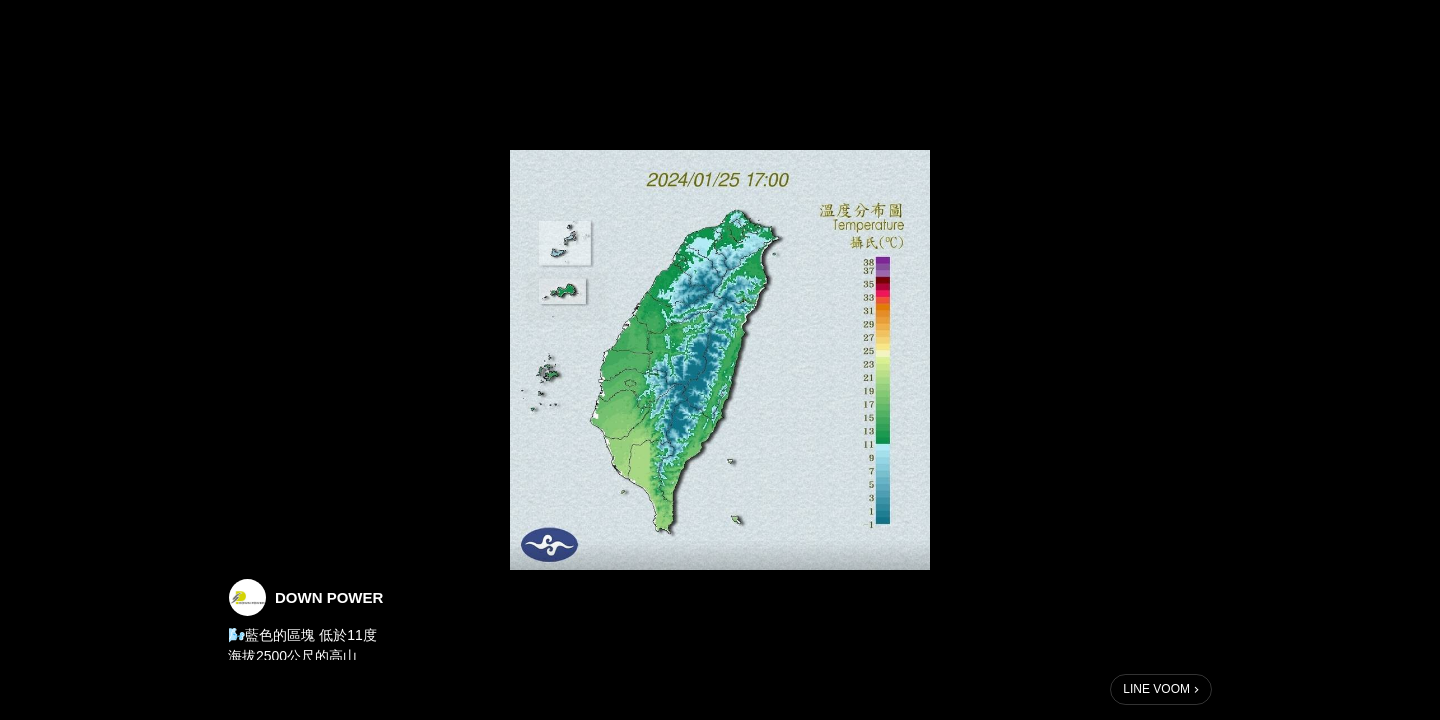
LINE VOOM (1156, 689)
